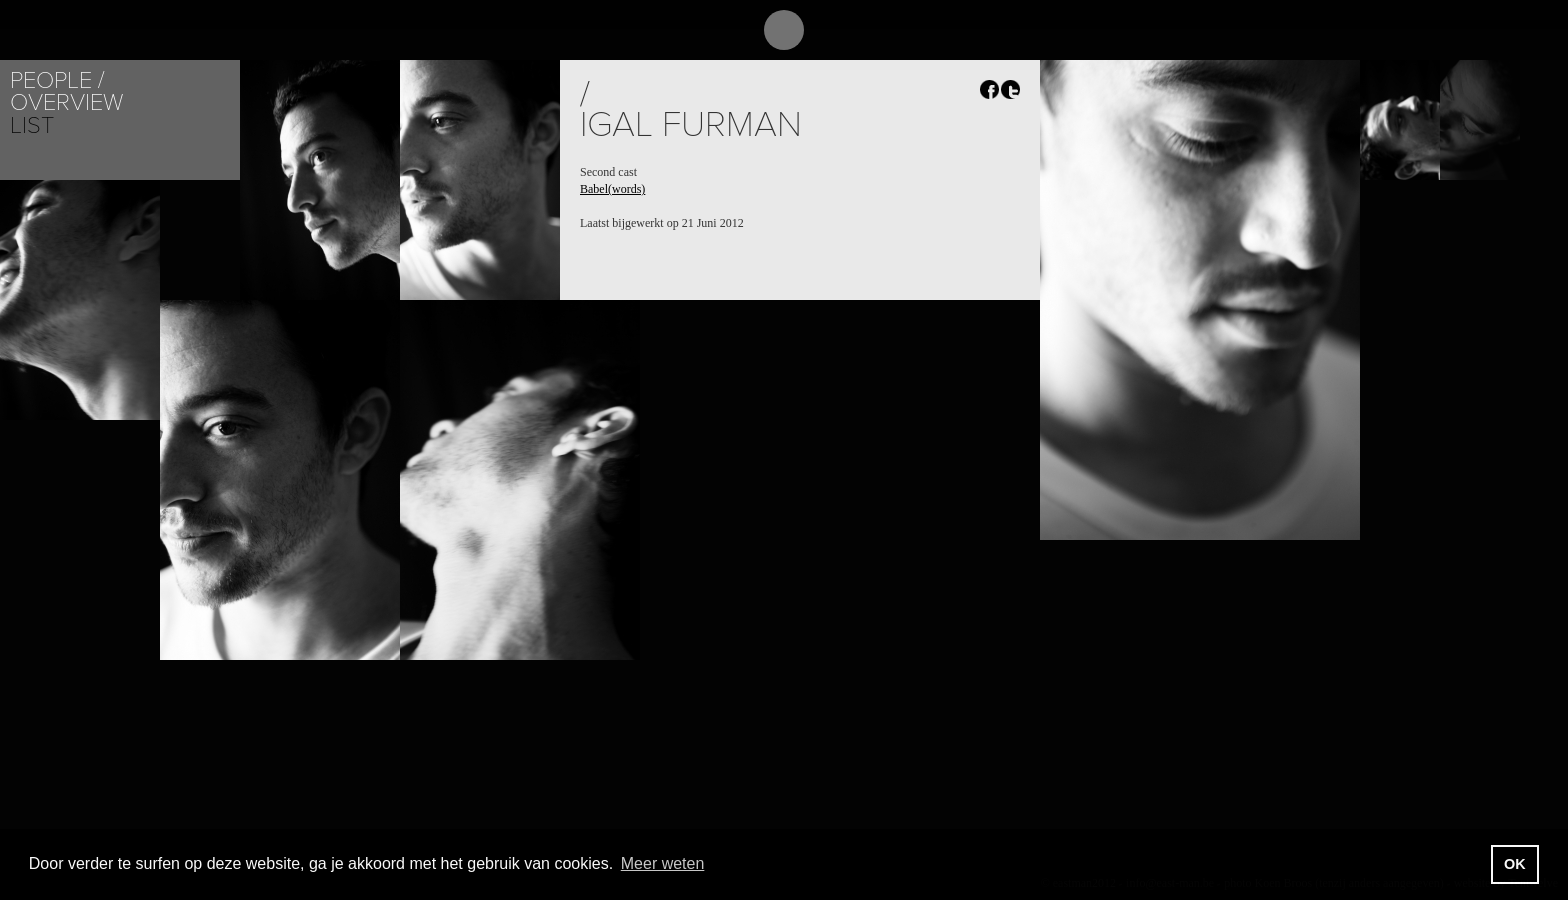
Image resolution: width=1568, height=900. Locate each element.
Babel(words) (612, 189)
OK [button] (1515, 864)
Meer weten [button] (663, 863)
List (32, 125)
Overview (66, 102)
